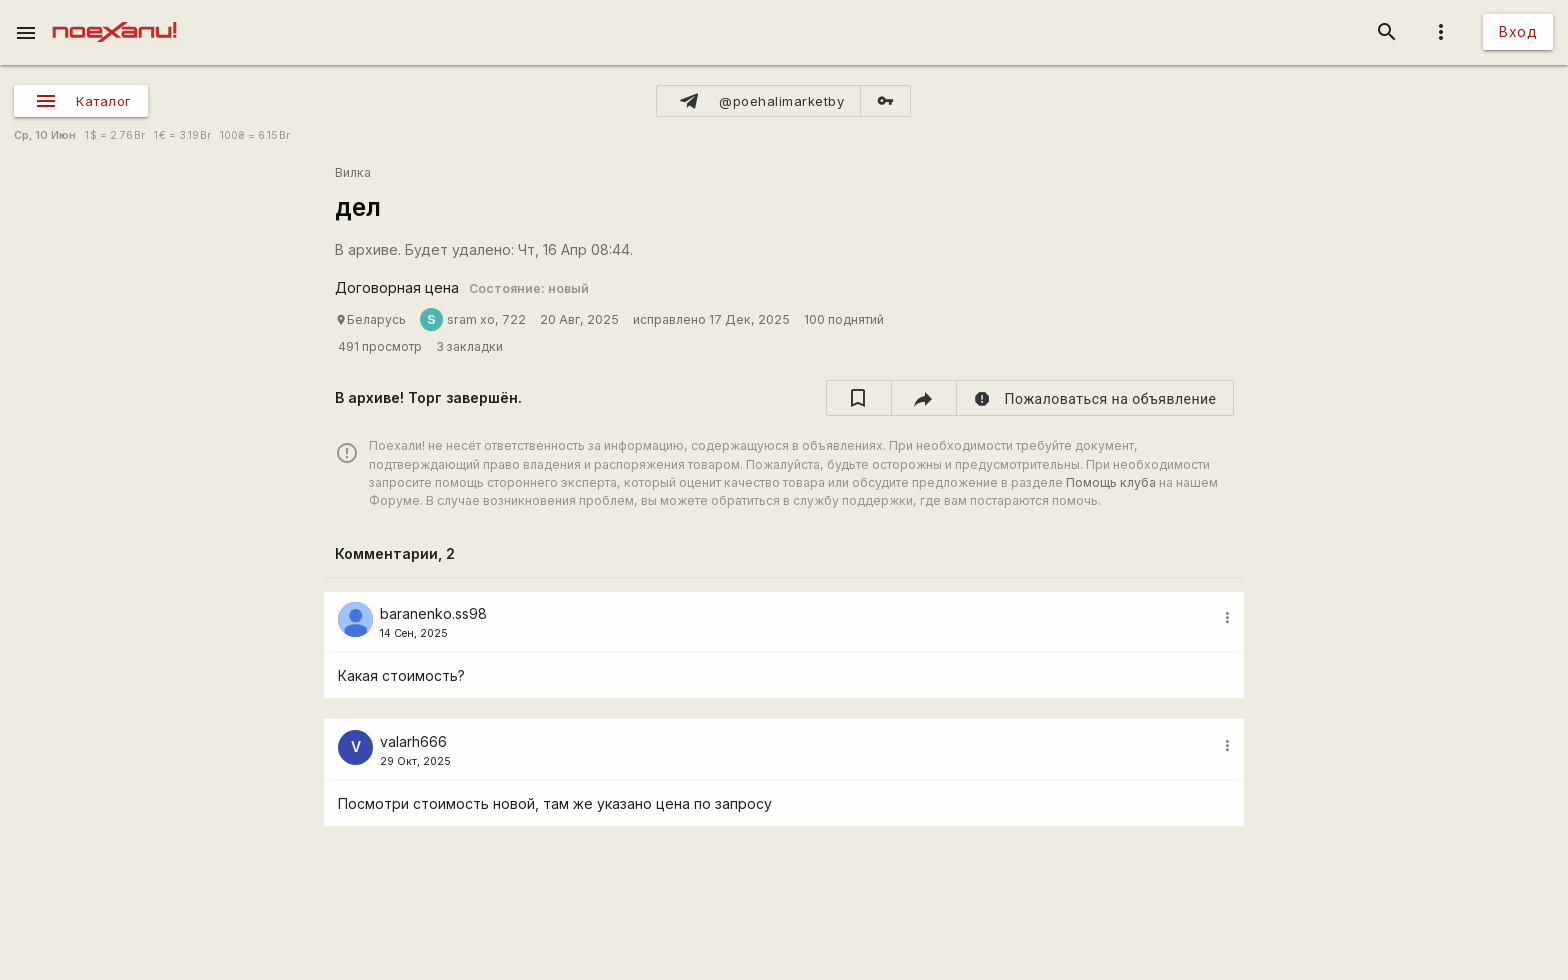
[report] (1095, 398)
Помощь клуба (1111, 482)
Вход (1518, 31)
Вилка (353, 172)
